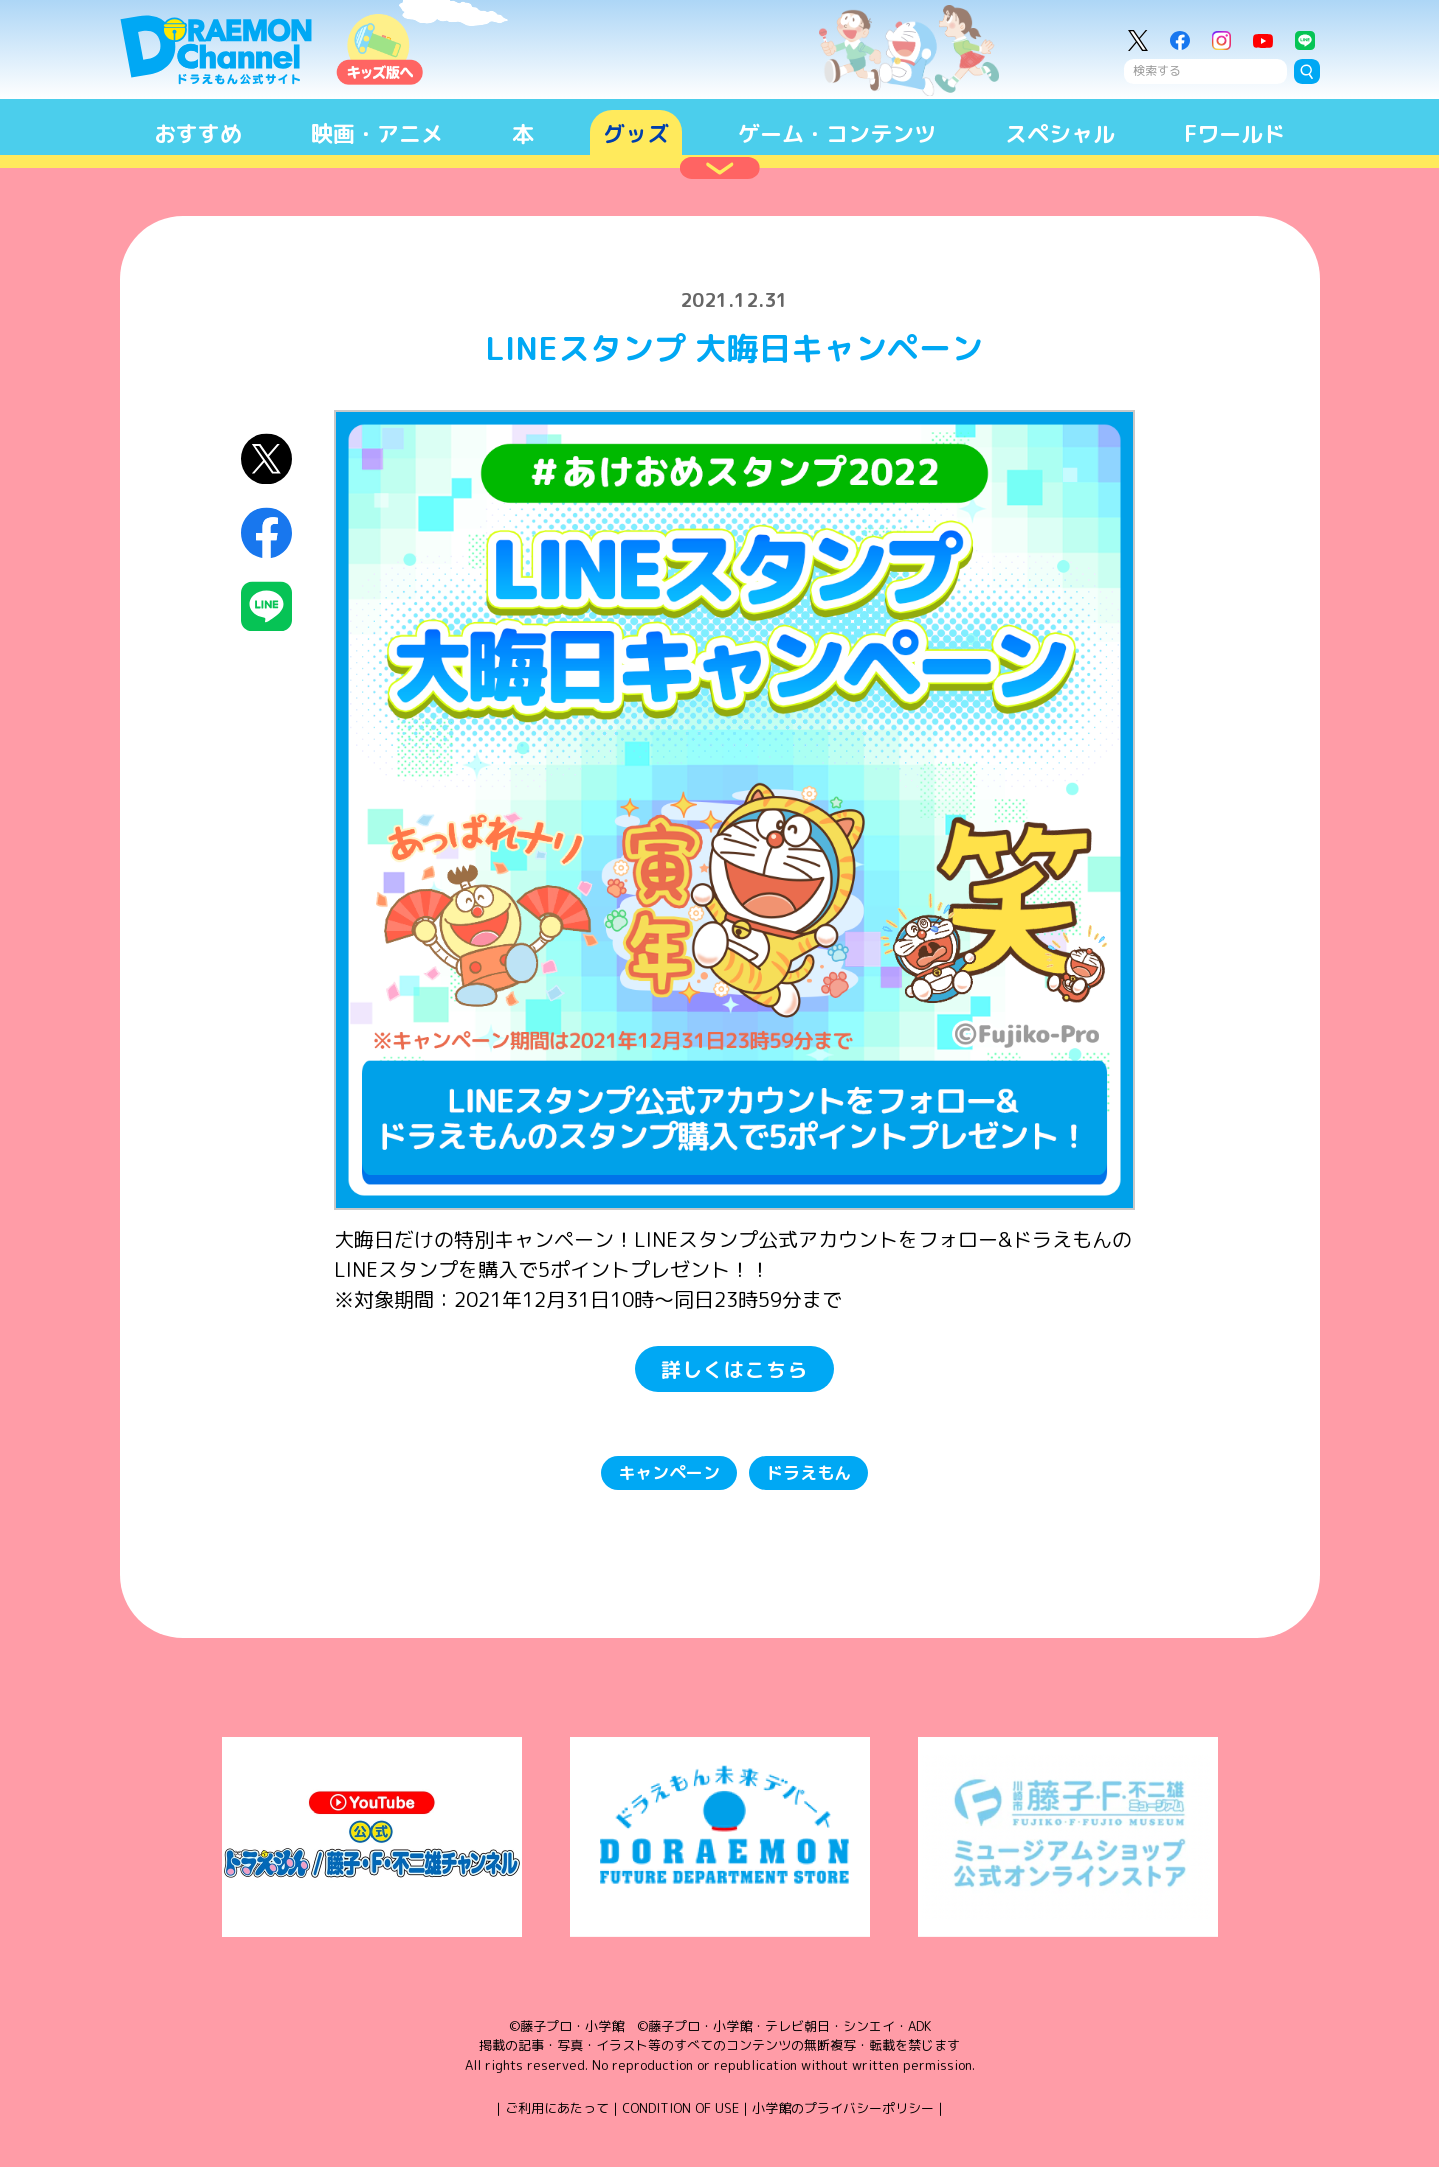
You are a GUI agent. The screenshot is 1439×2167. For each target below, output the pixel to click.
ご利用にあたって (557, 2108)
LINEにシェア (266, 606)
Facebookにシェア (266, 532)
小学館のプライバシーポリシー (843, 2108)
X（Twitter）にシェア (266, 458)
